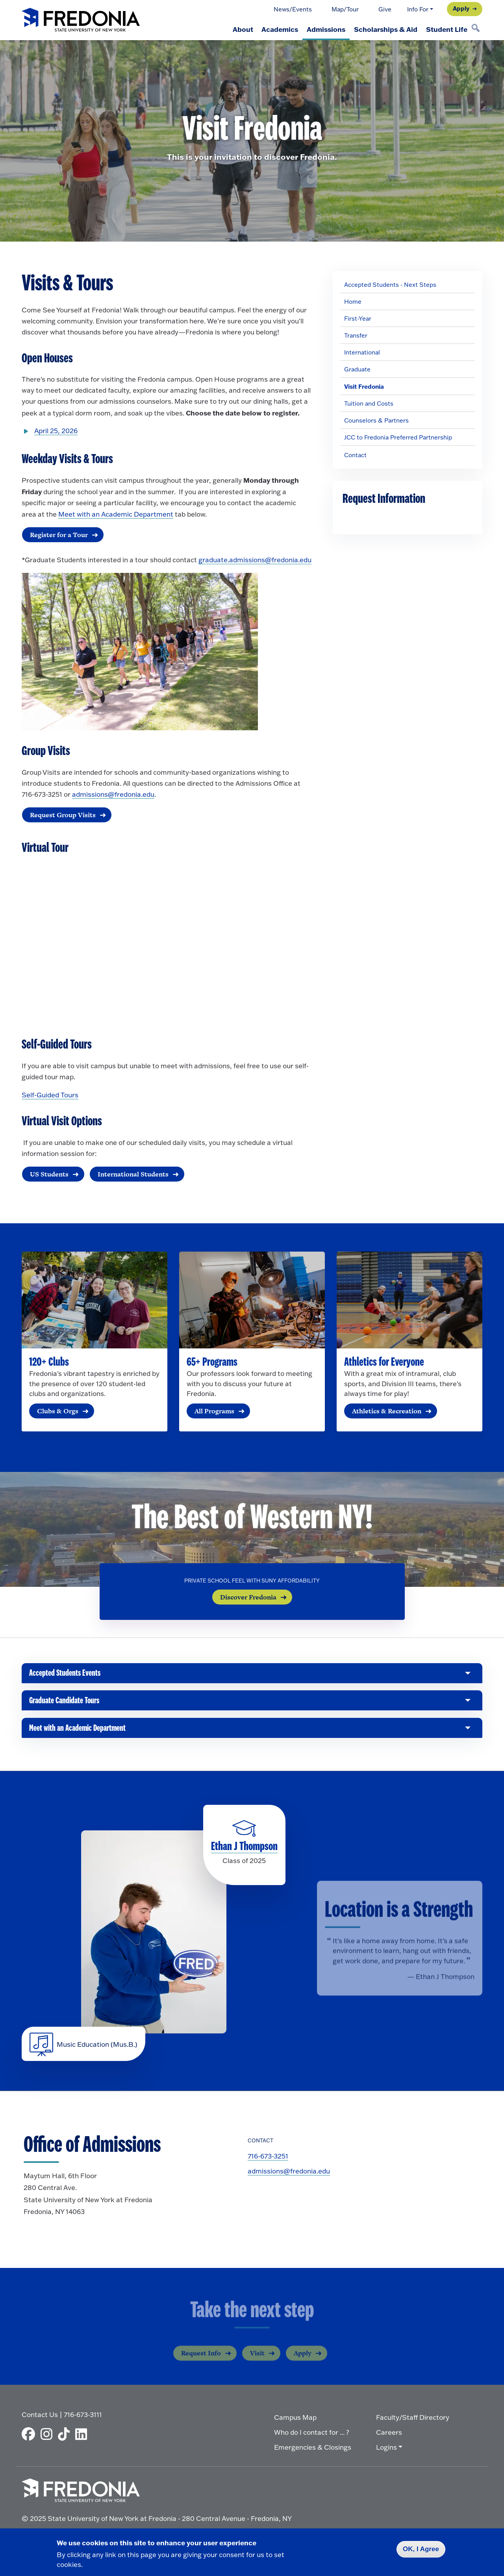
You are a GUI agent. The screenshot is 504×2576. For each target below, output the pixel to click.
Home (352, 301)
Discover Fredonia (248, 1598)
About (232, 29)
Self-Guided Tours (50, 1095)
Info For (417, 9)
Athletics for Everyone (384, 1363)
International (362, 352)
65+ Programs (212, 1363)
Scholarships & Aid (382, 29)
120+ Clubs (49, 1363)
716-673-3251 (268, 2159)
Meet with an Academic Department (115, 514)
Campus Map (295, 2419)
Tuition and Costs (368, 403)
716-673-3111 (83, 2417)
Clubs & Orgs (57, 1411)
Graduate (357, 369)
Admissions (320, 29)
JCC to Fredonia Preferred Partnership (398, 437)
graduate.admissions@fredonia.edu (254, 560)
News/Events (293, 9)
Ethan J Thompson (244, 1850)
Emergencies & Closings (312, 2449)
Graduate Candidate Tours (66, 1706)
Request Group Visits (62, 815)
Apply (461, 8)
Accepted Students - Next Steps (390, 284)
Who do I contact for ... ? (311, 2434)
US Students (49, 1174)
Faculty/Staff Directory (412, 2419)
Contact (355, 455)
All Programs (214, 1411)
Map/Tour (345, 9)
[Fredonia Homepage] (81, 20)
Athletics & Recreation (386, 1411)
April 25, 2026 (56, 431)
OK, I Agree (421, 2549)
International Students (132, 1174)
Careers (389, 2434)
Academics (271, 29)
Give (384, 9)
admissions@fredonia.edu (113, 794)
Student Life (445, 29)
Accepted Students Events (65, 1677)
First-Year (357, 318)
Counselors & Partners (376, 420)
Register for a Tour (58, 534)
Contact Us (40, 2417)
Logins (386, 2449)
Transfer (355, 335)
